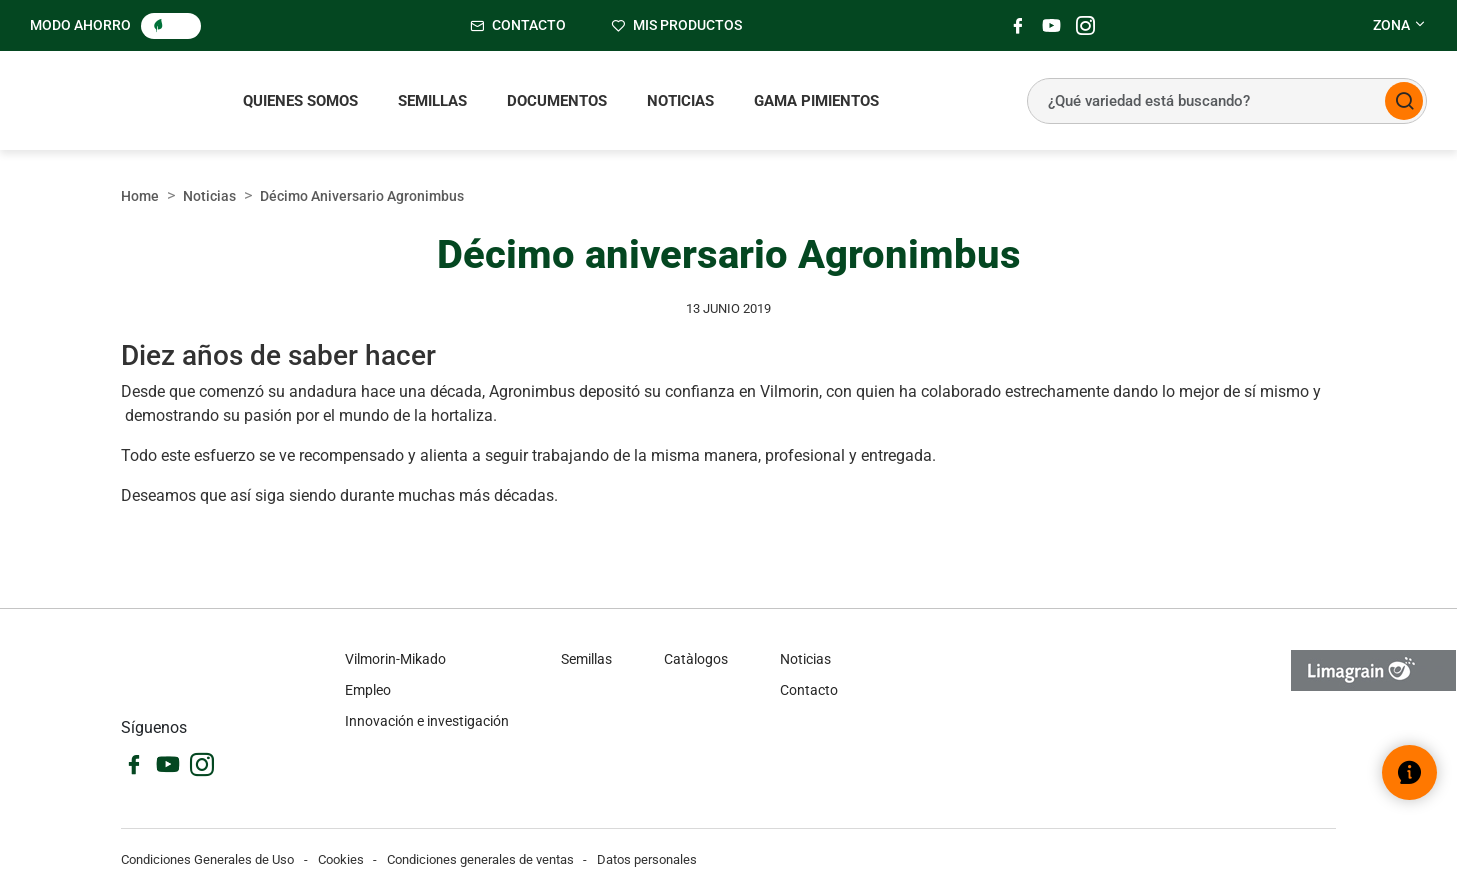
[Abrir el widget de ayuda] (1409, 772)
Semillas (432, 101)
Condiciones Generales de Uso (207, 859)
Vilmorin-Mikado (395, 659)
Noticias (680, 101)
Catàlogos (696, 659)
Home (140, 196)
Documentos (557, 101)
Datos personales (647, 859)
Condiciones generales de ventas (480, 859)
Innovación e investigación (427, 721)
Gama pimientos (816, 101)
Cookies (341, 859)
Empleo (368, 690)
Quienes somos (300, 101)
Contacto (809, 690)
